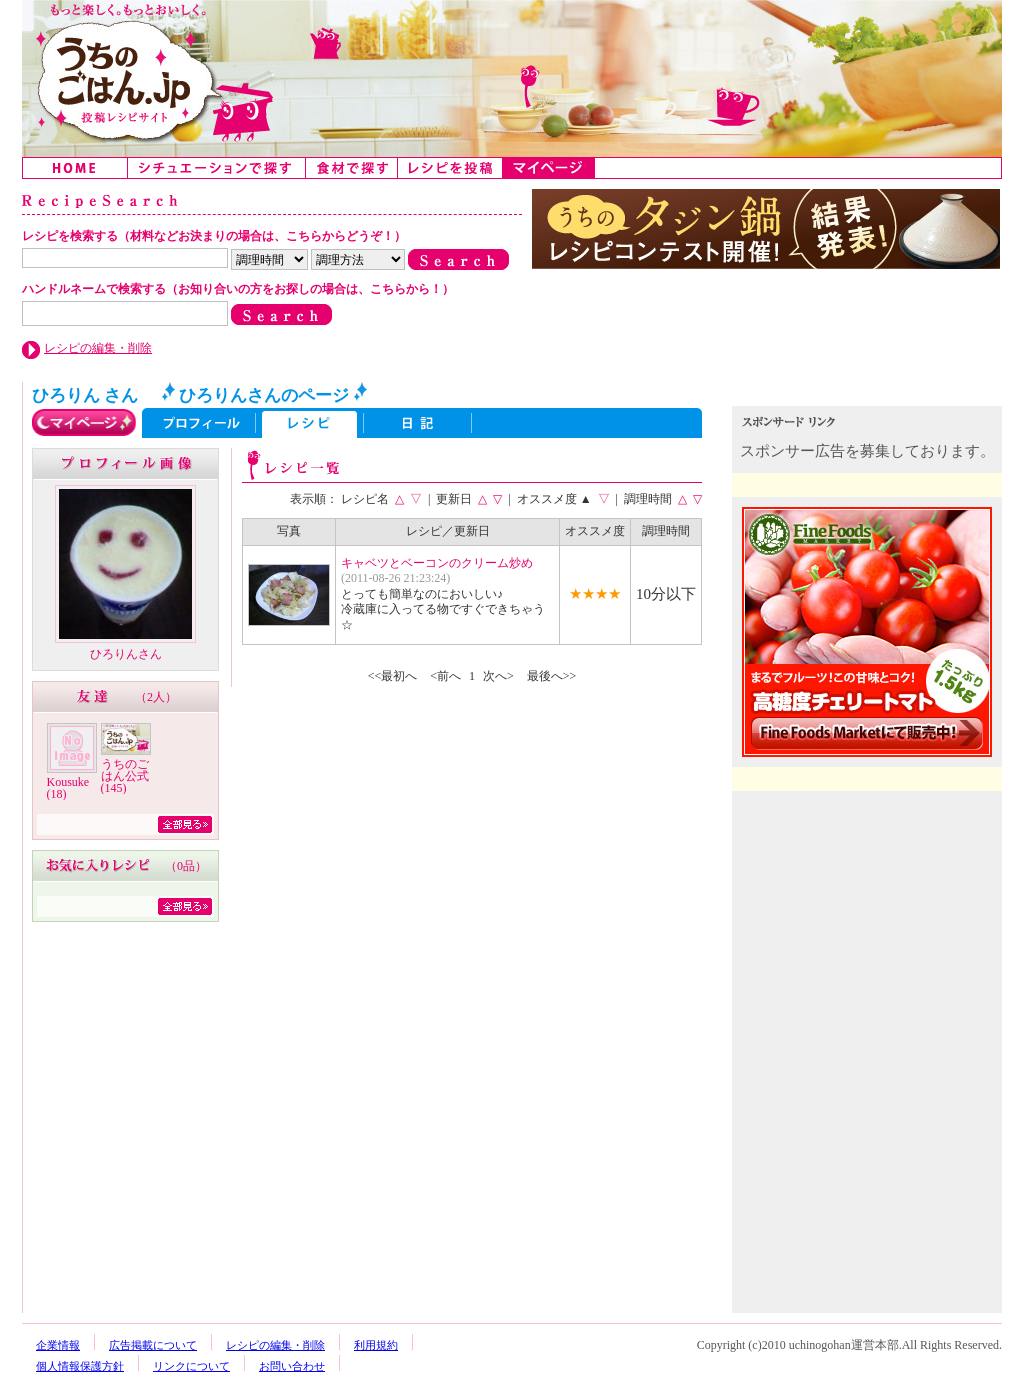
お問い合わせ (292, 1366)
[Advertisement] (869, 928)
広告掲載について (153, 1345)
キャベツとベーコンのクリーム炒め (437, 563)
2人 (156, 697)
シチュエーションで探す (217, 168)
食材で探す (352, 168)
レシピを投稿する (450, 168)
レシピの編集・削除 (98, 348)
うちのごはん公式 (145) (125, 776)
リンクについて (191, 1366)
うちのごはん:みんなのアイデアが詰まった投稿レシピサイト (512, 78)
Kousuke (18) (68, 788)
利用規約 (376, 1345)
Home (75, 168)
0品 (186, 866)
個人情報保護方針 (80, 1366)
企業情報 (58, 1345)
